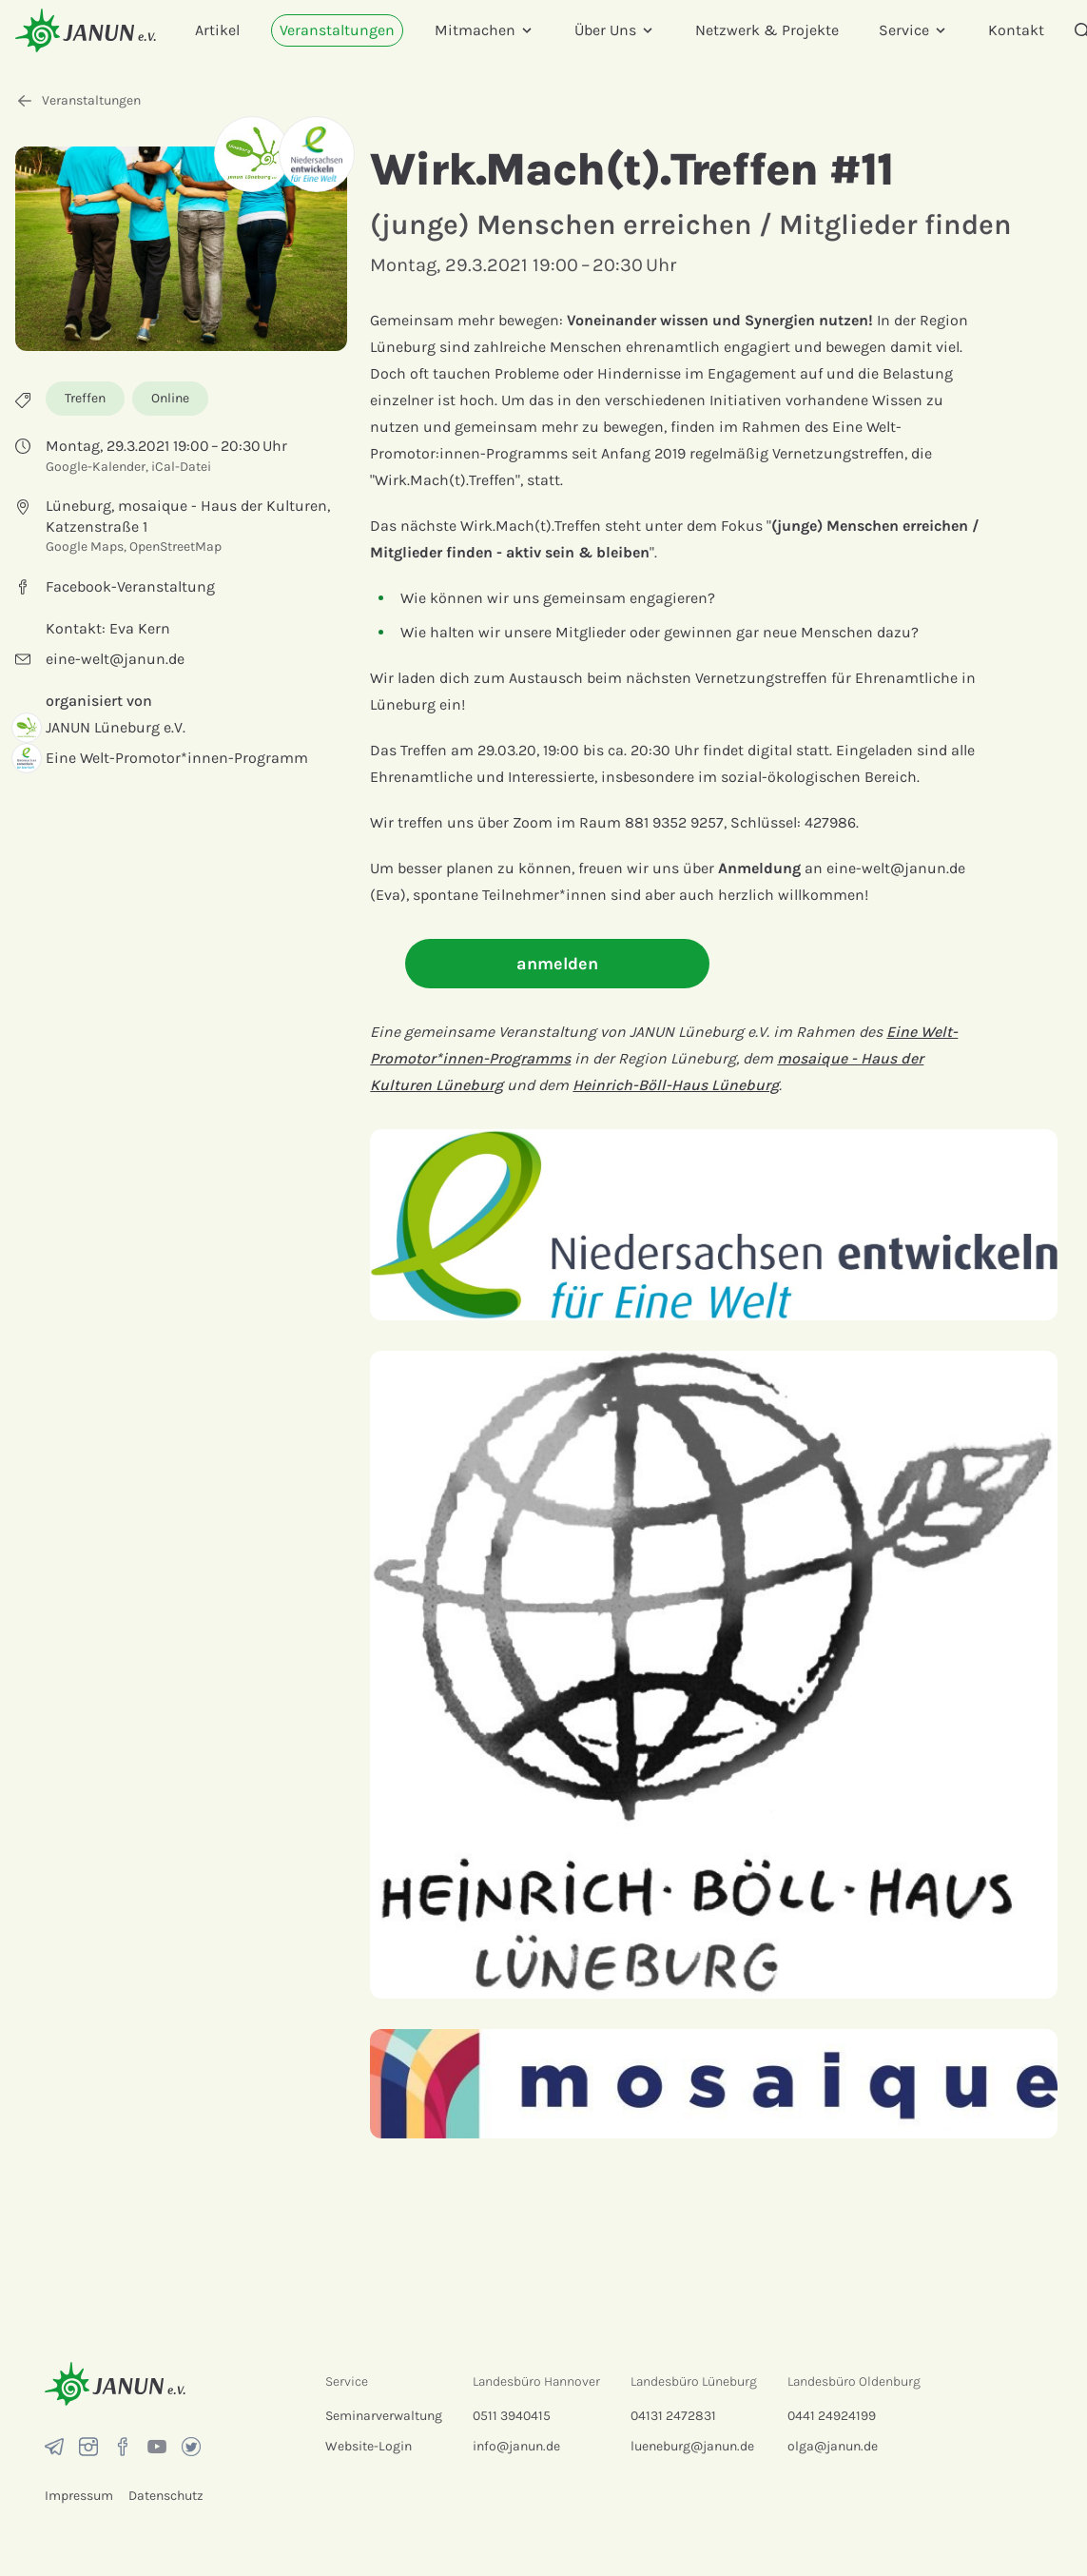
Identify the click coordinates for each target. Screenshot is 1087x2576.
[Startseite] (85, 30)
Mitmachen (484, 30)
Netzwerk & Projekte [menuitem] (767, 30)
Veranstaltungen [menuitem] (337, 30)
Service (913, 30)
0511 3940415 (512, 2416)
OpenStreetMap (175, 546)
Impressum (79, 2496)
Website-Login (368, 2446)
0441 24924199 (831, 2416)
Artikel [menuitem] (217, 30)
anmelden (557, 963)
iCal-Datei (181, 467)
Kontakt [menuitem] (1016, 30)
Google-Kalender (96, 467)
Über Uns (614, 30)
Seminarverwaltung (383, 2416)
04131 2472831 (673, 2416)
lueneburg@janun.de (692, 2446)
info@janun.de (516, 2446)
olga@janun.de (832, 2446)
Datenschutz (166, 2496)
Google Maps (85, 546)
